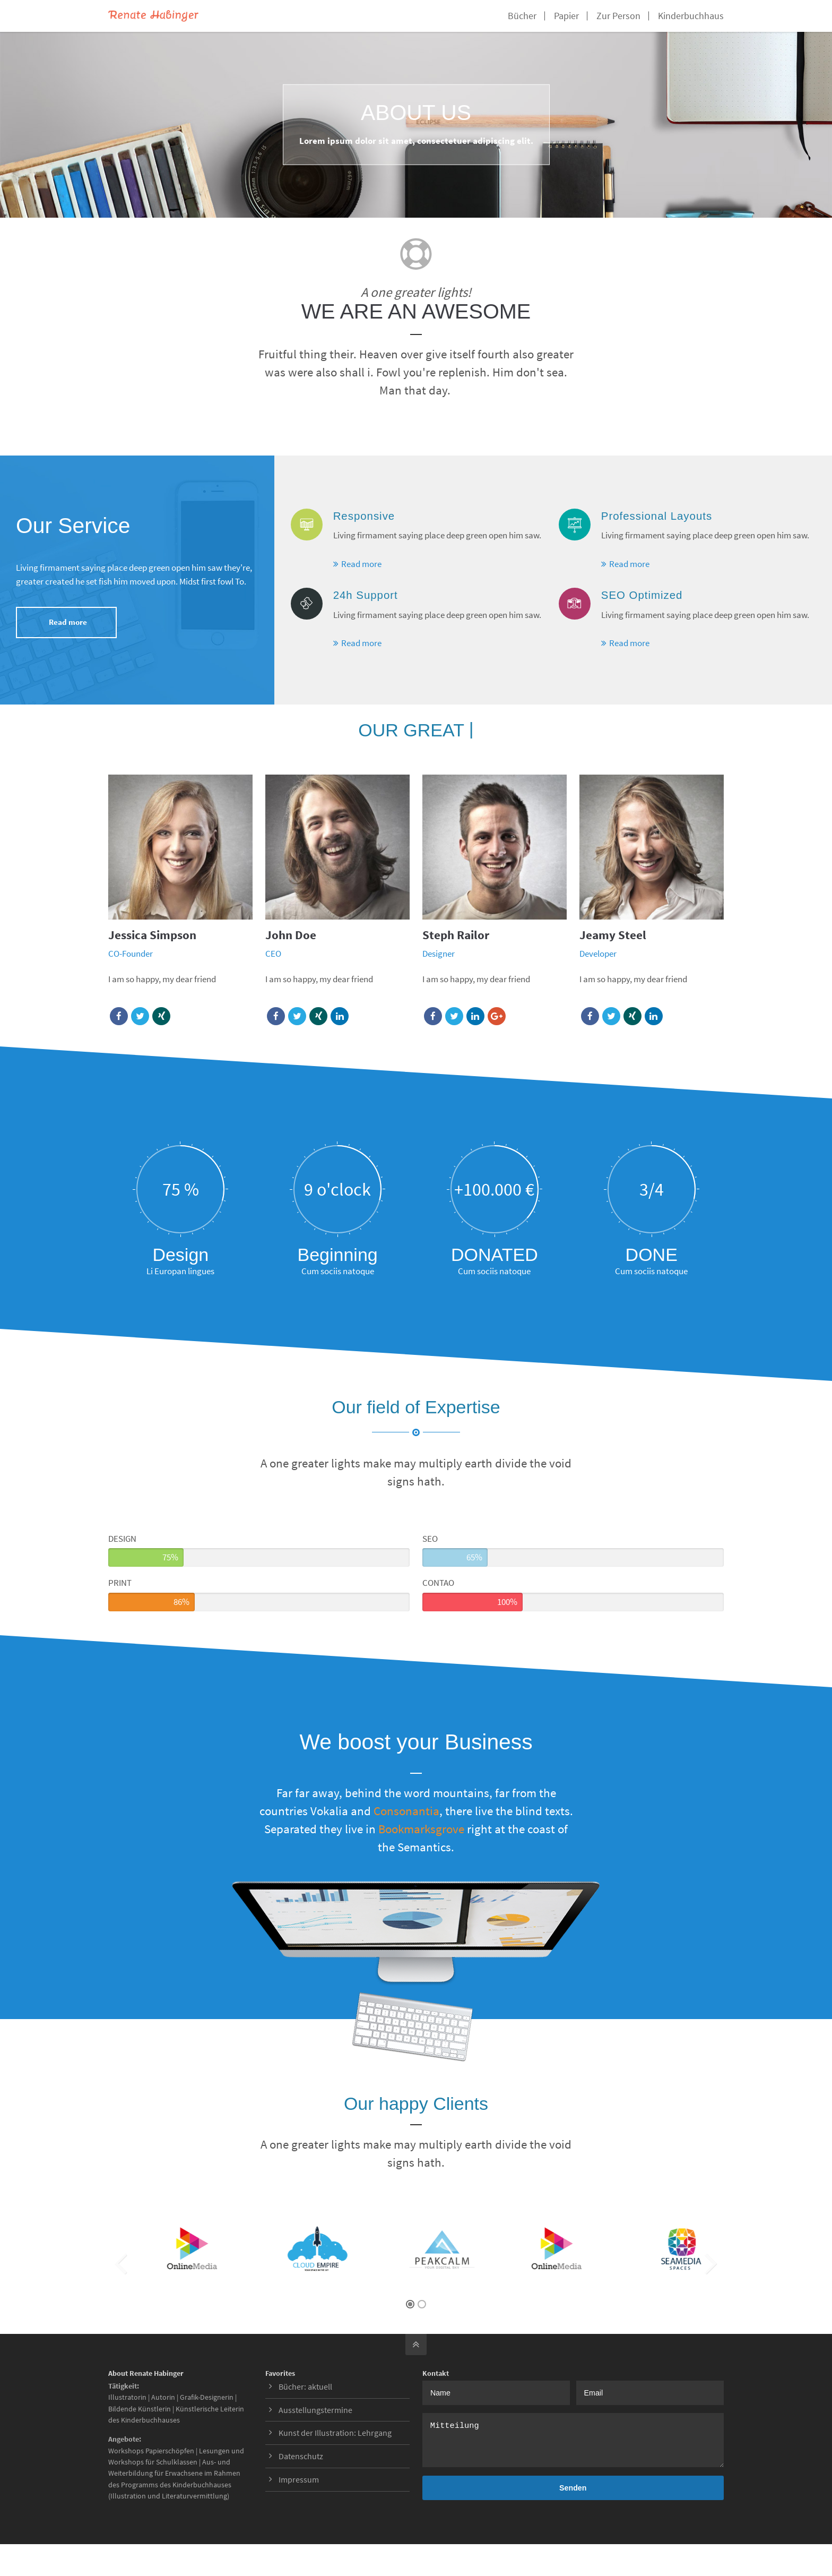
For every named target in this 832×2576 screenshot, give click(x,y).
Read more (68, 622)
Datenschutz (301, 2456)
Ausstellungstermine (315, 2410)
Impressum (299, 2479)
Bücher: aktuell (305, 2386)
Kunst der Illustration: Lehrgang (335, 2432)
